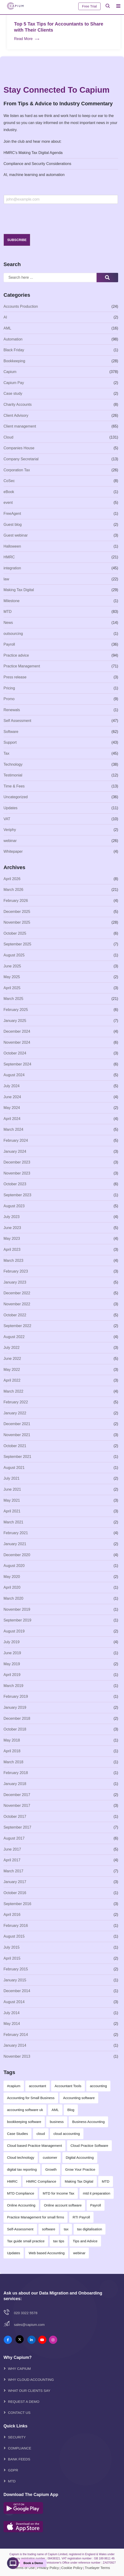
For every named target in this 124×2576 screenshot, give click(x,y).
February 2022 (16, 1402)
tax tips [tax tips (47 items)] (58, 2241)
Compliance (19, 2448)
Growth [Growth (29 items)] (50, 2169)
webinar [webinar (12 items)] (79, 2253)
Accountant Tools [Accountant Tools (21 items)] (68, 2086)
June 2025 (12, 966)
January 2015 (15, 1980)
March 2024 (13, 1129)
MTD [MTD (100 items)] (105, 2181)
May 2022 (12, 1370)
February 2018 (16, 1773)
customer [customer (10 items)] (50, 2157)
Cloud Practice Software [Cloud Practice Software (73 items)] (89, 2146)
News (8, 623)
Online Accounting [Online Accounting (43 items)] (21, 2205)
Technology (13, 764)
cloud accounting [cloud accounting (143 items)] (66, 2134)
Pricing (9, 688)
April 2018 (12, 1751)
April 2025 (12, 988)
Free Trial (89, 6)
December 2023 (17, 1162)
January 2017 (15, 1882)
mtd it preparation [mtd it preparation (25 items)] (96, 2193)
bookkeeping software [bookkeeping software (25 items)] (24, 2122)
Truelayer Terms (97, 2568)
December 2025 (17, 912)
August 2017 (14, 1838)
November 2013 (17, 2056)
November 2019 (17, 1609)
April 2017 (12, 1860)
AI (5, 317)
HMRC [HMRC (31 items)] (12, 2181)
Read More (26, 39)
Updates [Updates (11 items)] (13, 2253)
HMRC (9, 557)
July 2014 (12, 2013)
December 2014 (17, 1991)
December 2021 (17, 1424)
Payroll (9, 644)
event (8, 503)
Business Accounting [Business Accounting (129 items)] (88, 2122)
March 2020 (13, 1598)
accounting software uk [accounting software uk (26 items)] (25, 2110)
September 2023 (17, 1195)
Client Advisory (16, 415)
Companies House (19, 448)
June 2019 (12, 1653)
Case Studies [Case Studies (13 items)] (17, 2134)
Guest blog (13, 525)
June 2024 (12, 1097)
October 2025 (15, 933)
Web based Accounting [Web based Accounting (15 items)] (46, 2253)
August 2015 (14, 1936)
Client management (20, 426)
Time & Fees (14, 786)
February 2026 (16, 901)
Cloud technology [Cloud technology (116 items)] (20, 2157)
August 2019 (14, 1631)
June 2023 (12, 1228)
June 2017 (12, 1849)
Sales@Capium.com (29, 2325)
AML (7, 328)
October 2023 (15, 1184)
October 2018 (15, 1729)
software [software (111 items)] (48, 2229)
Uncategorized (16, 797)
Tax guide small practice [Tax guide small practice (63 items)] (26, 2241)
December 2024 (17, 1031)
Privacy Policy (48, 2568)
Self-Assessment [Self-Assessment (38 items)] (20, 2229)
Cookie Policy (72, 2568)
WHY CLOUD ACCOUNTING (31, 2380)
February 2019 (16, 1696)
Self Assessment (17, 721)
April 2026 (12, 879)
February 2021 (16, 1533)
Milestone (11, 601)
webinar (10, 841)
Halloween (12, 546)
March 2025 (13, 999)
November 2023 (17, 1173)
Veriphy (10, 830)
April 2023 (12, 1249)
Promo (9, 699)
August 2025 (14, 955)
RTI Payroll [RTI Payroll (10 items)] (81, 2217)
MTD (8, 612)
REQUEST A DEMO (23, 2402)
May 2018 (12, 1740)
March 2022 (13, 1391)
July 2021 (12, 1478)
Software (11, 732)
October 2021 (15, 1446)
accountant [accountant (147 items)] (37, 2086)
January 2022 (15, 1413)
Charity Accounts (18, 404)
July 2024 (12, 1086)
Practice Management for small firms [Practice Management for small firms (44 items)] (35, 2217)
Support (10, 742)
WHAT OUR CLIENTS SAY (29, 2391)
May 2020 (12, 1577)
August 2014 (14, 2002)
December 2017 (17, 1795)
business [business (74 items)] (57, 2122)
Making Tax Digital (19, 590)
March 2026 (13, 890)
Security (17, 2437)
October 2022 (15, 1315)
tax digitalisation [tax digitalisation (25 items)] (89, 2229)
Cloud (8, 437)
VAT (7, 819)
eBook (9, 492)
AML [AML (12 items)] (55, 2110)
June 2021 (12, 1489)
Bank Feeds (19, 2459)
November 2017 (17, 1806)
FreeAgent (12, 514)
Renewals (12, 710)
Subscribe (16, 240)
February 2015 (16, 1969)
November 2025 (17, 922)
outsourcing (13, 634)
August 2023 (14, 1206)
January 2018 (15, 1784)
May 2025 (12, 977)
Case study (13, 393)
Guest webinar (16, 535)
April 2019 (12, 1675)
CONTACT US (19, 2413)
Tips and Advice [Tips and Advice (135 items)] (85, 2241)
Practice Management (22, 666)
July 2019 (12, 1642)
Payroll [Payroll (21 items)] (95, 2205)
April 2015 (12, 1958)
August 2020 (14, 1566)
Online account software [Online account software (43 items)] (63, 2205)
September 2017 (17, 1827)
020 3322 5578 (25, 2313)
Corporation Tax (17, 470)
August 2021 (14, 1468)
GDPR (13, 2470)
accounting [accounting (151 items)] (98, 2086)
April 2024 (12, 1119)
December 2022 (17, 1293)
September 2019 (17, 1620)
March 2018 (13, 1762)
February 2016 (16, 1926)
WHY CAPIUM (19, 2369)
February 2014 (16, 2035)
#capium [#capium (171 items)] (13, 2086)
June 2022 (12, 1359)
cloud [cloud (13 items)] (41, 2134)
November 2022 (17, 1304)
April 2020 (12, 1587)
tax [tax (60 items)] (66, 2229)
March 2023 (13, 1260)
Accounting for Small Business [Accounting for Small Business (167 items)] (31, 2098)
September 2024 (17, 1064)
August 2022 (14, 1337)
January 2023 (15, 1282)
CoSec (9, 481)
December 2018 (17, 1718)
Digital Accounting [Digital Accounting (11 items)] (80, 2157)
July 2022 (12, 1348)
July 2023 (12, 1217)
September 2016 (17, 1904)
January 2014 (15, 2045)
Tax (6, 753)
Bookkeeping (14, 361)
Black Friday (14, 350)
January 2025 (15, 1021)
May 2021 (12, 1500)
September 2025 (17, 944)
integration (12, 568)
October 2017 (15, 1817)
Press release (15, 677)
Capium (10, 372)
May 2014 (12, 2024)
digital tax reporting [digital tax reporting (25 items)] (22, 2169)
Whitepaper (13, 851)
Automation (13, 339)
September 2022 (17, 1326)
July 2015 (12, 1947)
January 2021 (15, 1544)
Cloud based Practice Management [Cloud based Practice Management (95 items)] (34, 2146)
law (6, 579)
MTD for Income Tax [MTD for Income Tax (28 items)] (58, 2193)
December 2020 (17, 1555)
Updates (11, 808)
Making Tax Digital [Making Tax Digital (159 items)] (79, 2181)
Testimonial (13, 775)
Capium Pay (14, 383)
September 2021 (17, 1457)
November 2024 (17, 1042)
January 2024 (15, 1151)
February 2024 (16, 1140)
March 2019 (13, 1686)
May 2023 (12, 1238)
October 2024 (15, 1053)
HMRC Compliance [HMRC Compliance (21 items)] (41, 2181)
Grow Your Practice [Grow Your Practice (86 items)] (80, 2169)
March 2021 (13, 1522)
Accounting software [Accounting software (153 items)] (79, 2098)
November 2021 (17, 1435)
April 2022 (12, 1380)
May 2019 (12, 1664)
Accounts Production (21, 306)
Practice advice (16, 655)
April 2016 (12, 1915)
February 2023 (16, 1271)
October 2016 (15, 1893)
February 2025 (16, 1010)
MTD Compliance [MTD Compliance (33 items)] (20, 2193)
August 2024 (14, 1075)
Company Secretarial (21, 459)
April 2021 (12, 1511)
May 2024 (12, 1108)
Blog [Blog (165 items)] (70, 2110)
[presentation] (39, 226)
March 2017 (13, 1871)
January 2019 (15, 1707)
